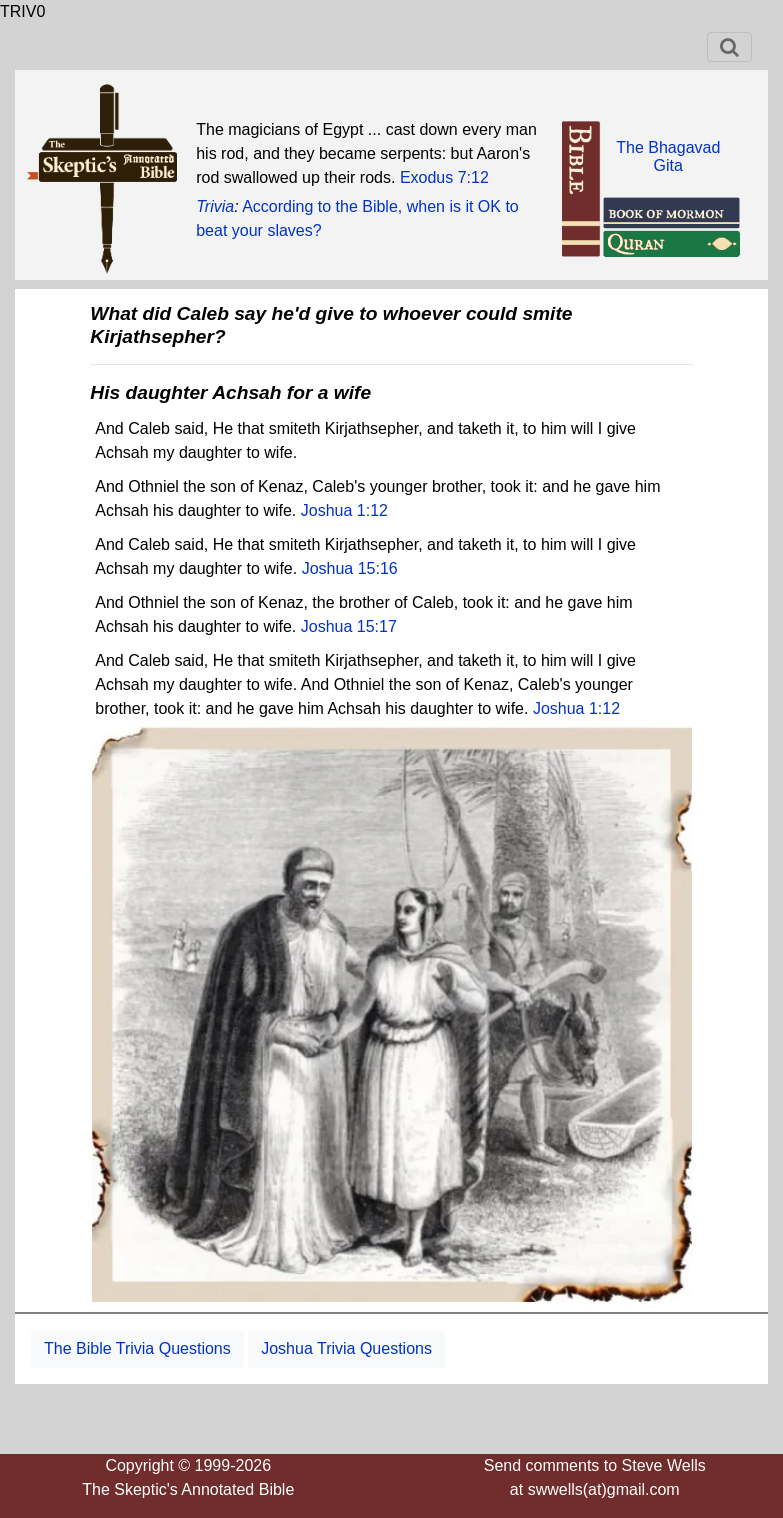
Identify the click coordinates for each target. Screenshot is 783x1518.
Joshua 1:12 (344, 510)
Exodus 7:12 (444, 177)
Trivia (215, 206)
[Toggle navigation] (729, 47)
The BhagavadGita (668, 156)
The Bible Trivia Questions (137, 1348)
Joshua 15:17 (349, 626)
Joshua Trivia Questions (346, 1348)
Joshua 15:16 (350, 568)
